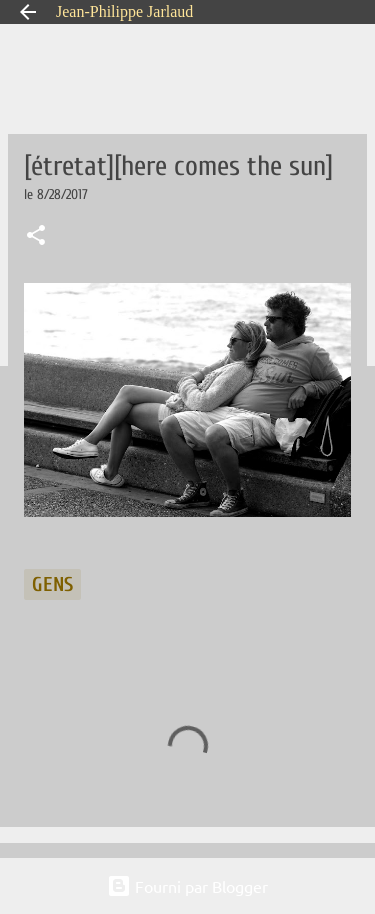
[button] (36, 237)
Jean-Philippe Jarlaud (124, 11)
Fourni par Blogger (187, 886)
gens (52, 584)
